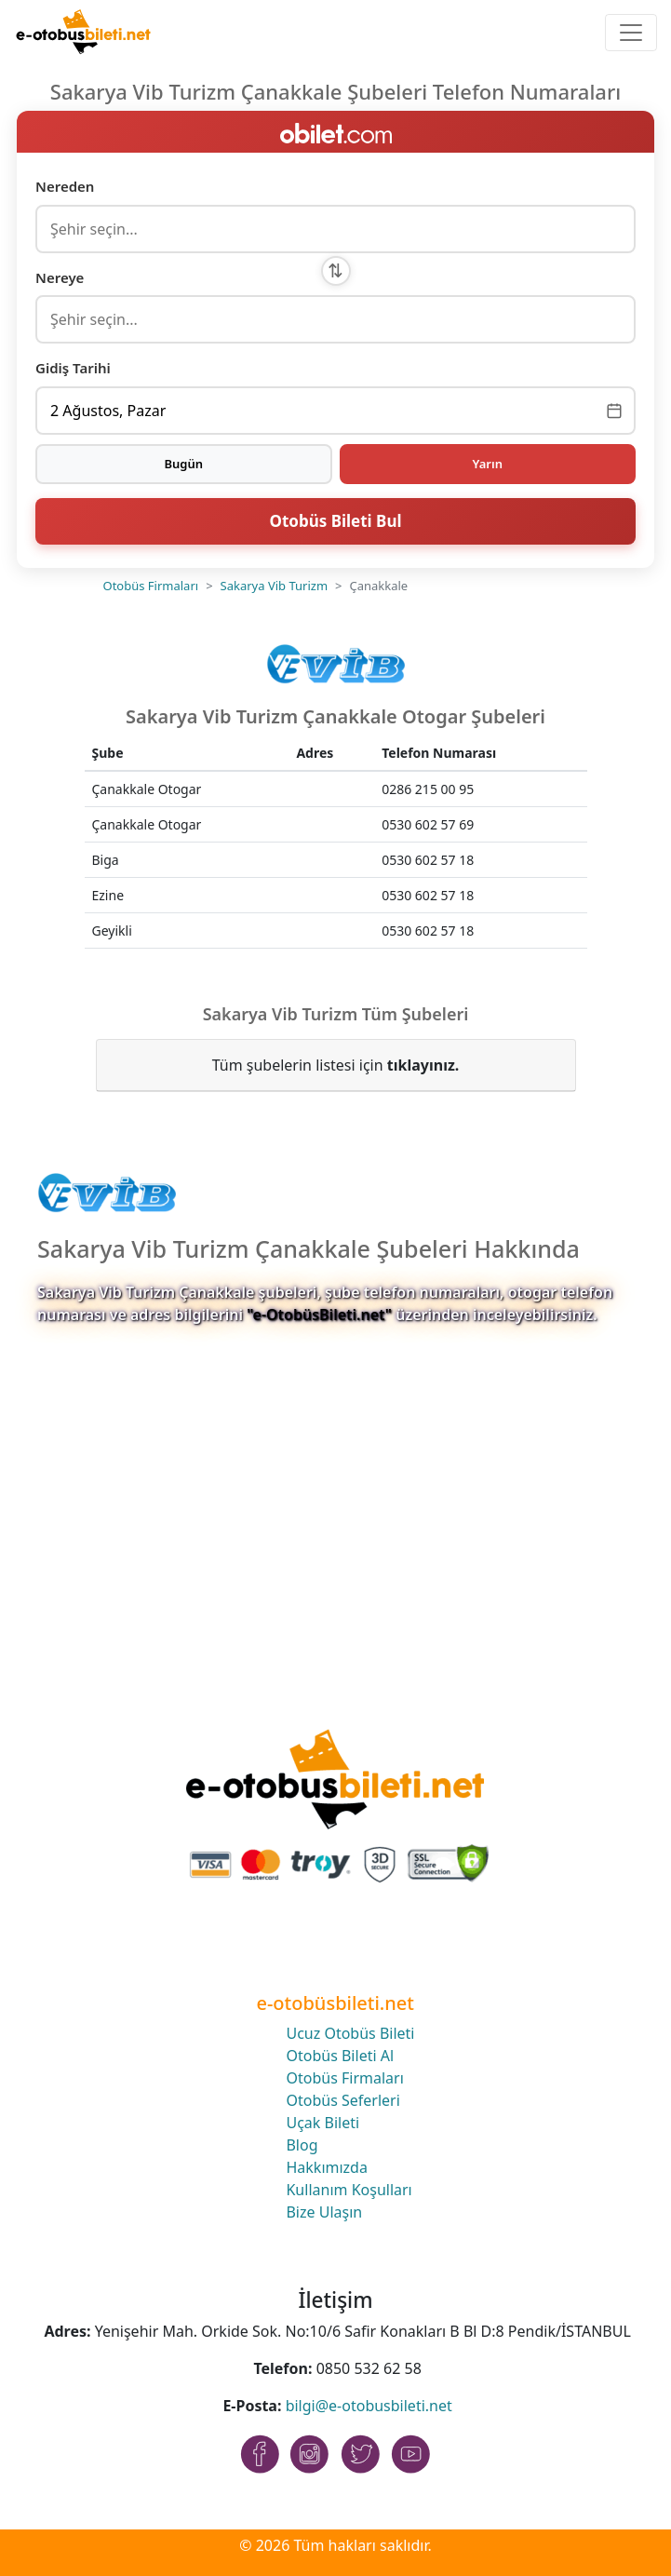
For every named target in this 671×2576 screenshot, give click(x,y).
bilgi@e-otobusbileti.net (369, 2405)
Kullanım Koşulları (348, 2189)
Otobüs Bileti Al (340, 2055)
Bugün (183, 463)
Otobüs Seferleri (342, 2100)
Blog (301, 2145)
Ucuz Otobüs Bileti (350, 2033)
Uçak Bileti (322, 2122)
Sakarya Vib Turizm (274, 585)
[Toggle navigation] (631, 32)
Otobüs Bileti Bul (335, 521)
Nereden (64, 186)
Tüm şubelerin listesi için (336, 1065)
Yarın (488, 463)
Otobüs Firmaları (151, 585)
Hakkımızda (326, 2167)
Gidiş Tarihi (73, 367)
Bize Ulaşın (324, 2212)
